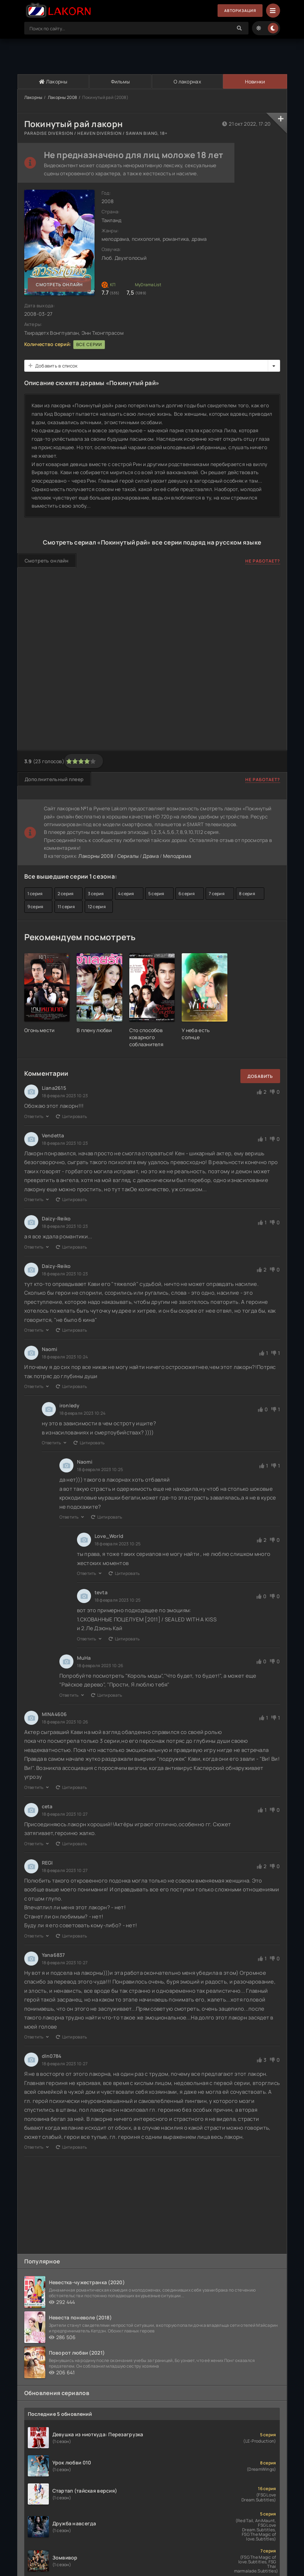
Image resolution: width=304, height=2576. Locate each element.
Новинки (254, 81)
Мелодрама (177, 856)
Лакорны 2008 (62, 97)
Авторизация (238, 11)
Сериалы (128, 856)
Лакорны (53, 81)
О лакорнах (187, 81)
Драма (151, 856)
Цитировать (71, 1116)
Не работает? (262, 561)
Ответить (36, 1116)
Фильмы (120, 81)
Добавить (260, 1076)
